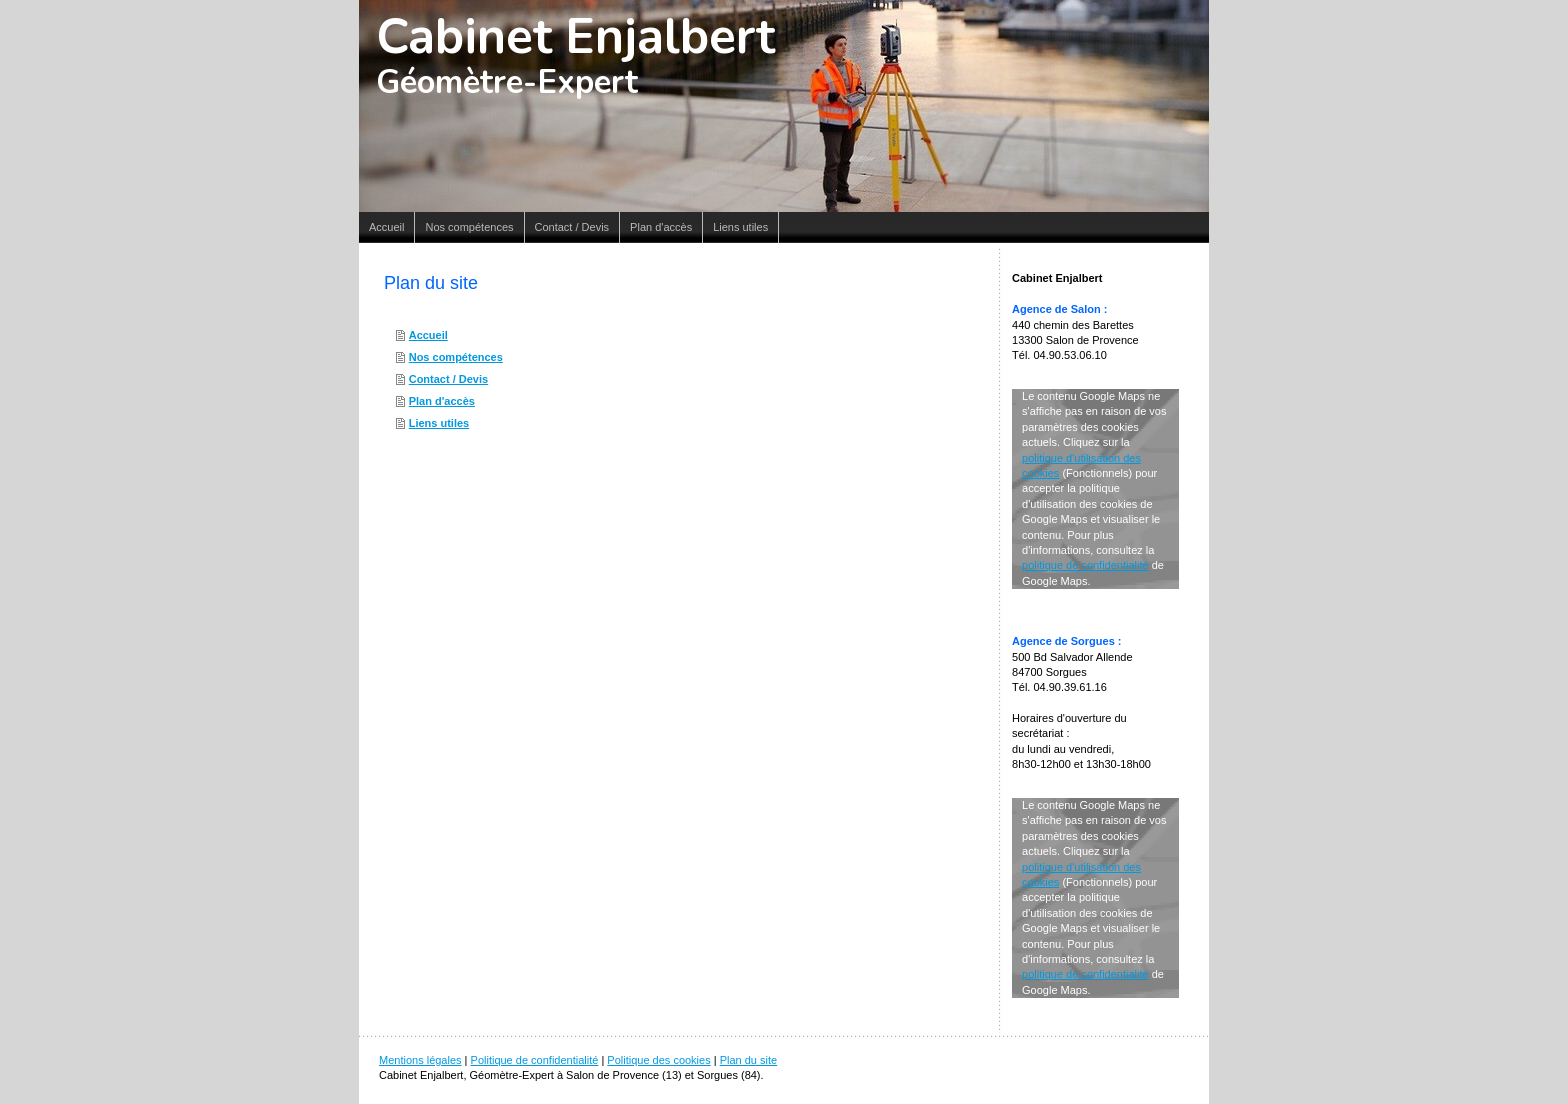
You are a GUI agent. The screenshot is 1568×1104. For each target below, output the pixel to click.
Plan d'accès (442, 401)
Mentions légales (420, 1060)
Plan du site (748, 1060)
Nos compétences (456, 357)
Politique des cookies (658, 1060)
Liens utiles (439, 423)
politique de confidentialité (1085, 565)
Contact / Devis (448, 379)
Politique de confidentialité (535, 1060)
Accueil (428, 335)
